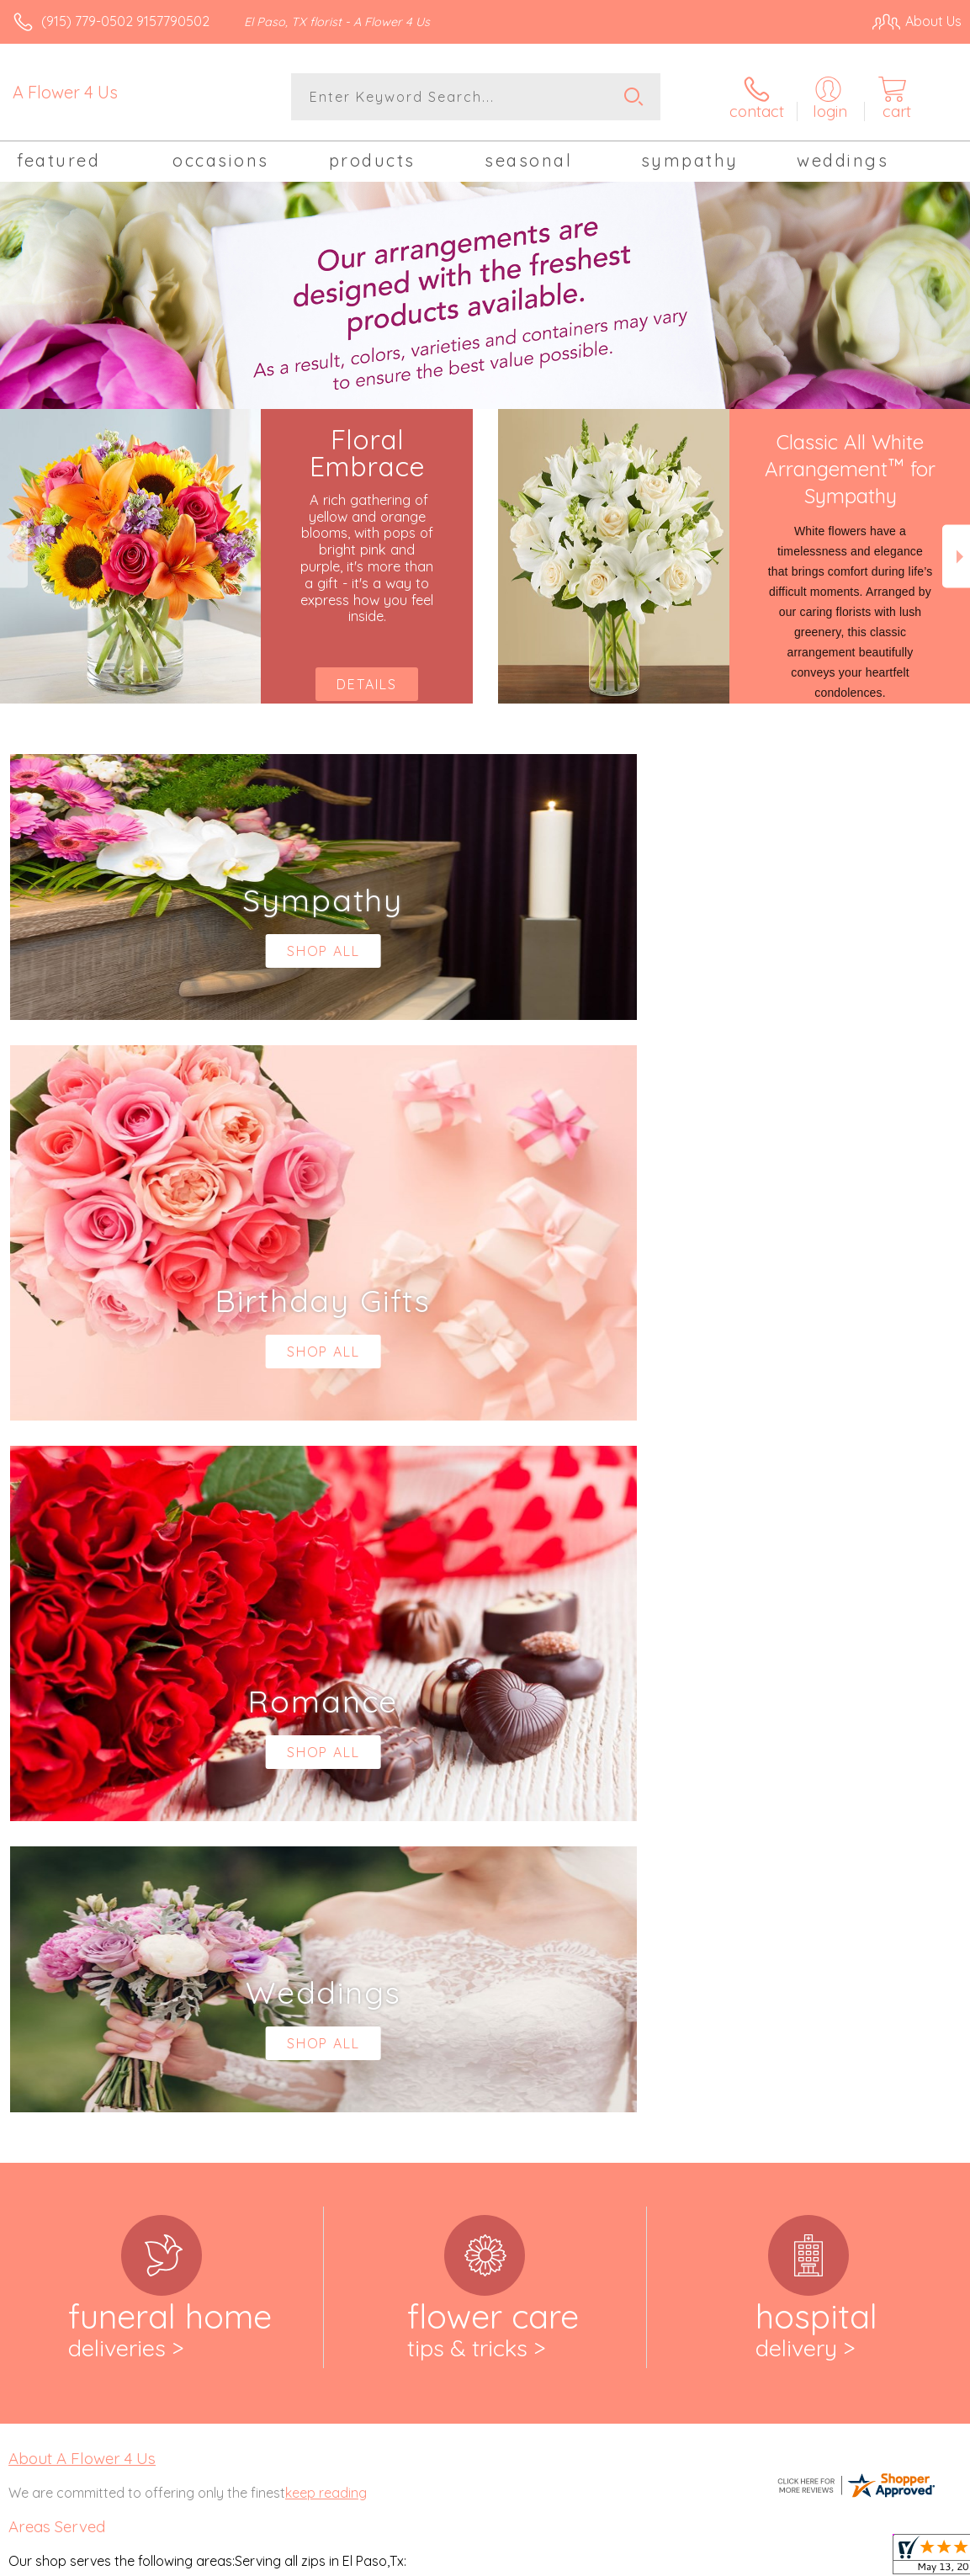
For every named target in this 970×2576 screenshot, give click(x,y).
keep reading (326, 1801)
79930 (26, 2091)
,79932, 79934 (85, 2091)
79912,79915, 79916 (63, 2040)
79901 (26, 1960)
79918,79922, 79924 (66, 2057)
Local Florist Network (796, 2558)
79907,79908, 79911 (65, 2024)
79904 (26, 2007)
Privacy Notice (675, 2558)
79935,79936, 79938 (66, 2108)
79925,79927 (45, 2074)
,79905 (65, 2007)
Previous (14, 556)
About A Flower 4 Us (82, 1766)
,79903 (104, 1960)
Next (956, 556)
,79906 (105, 2007)
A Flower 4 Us (65, 92)
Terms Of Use (576, 2558)
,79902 (64, 1960)
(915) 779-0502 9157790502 (125, 21)
